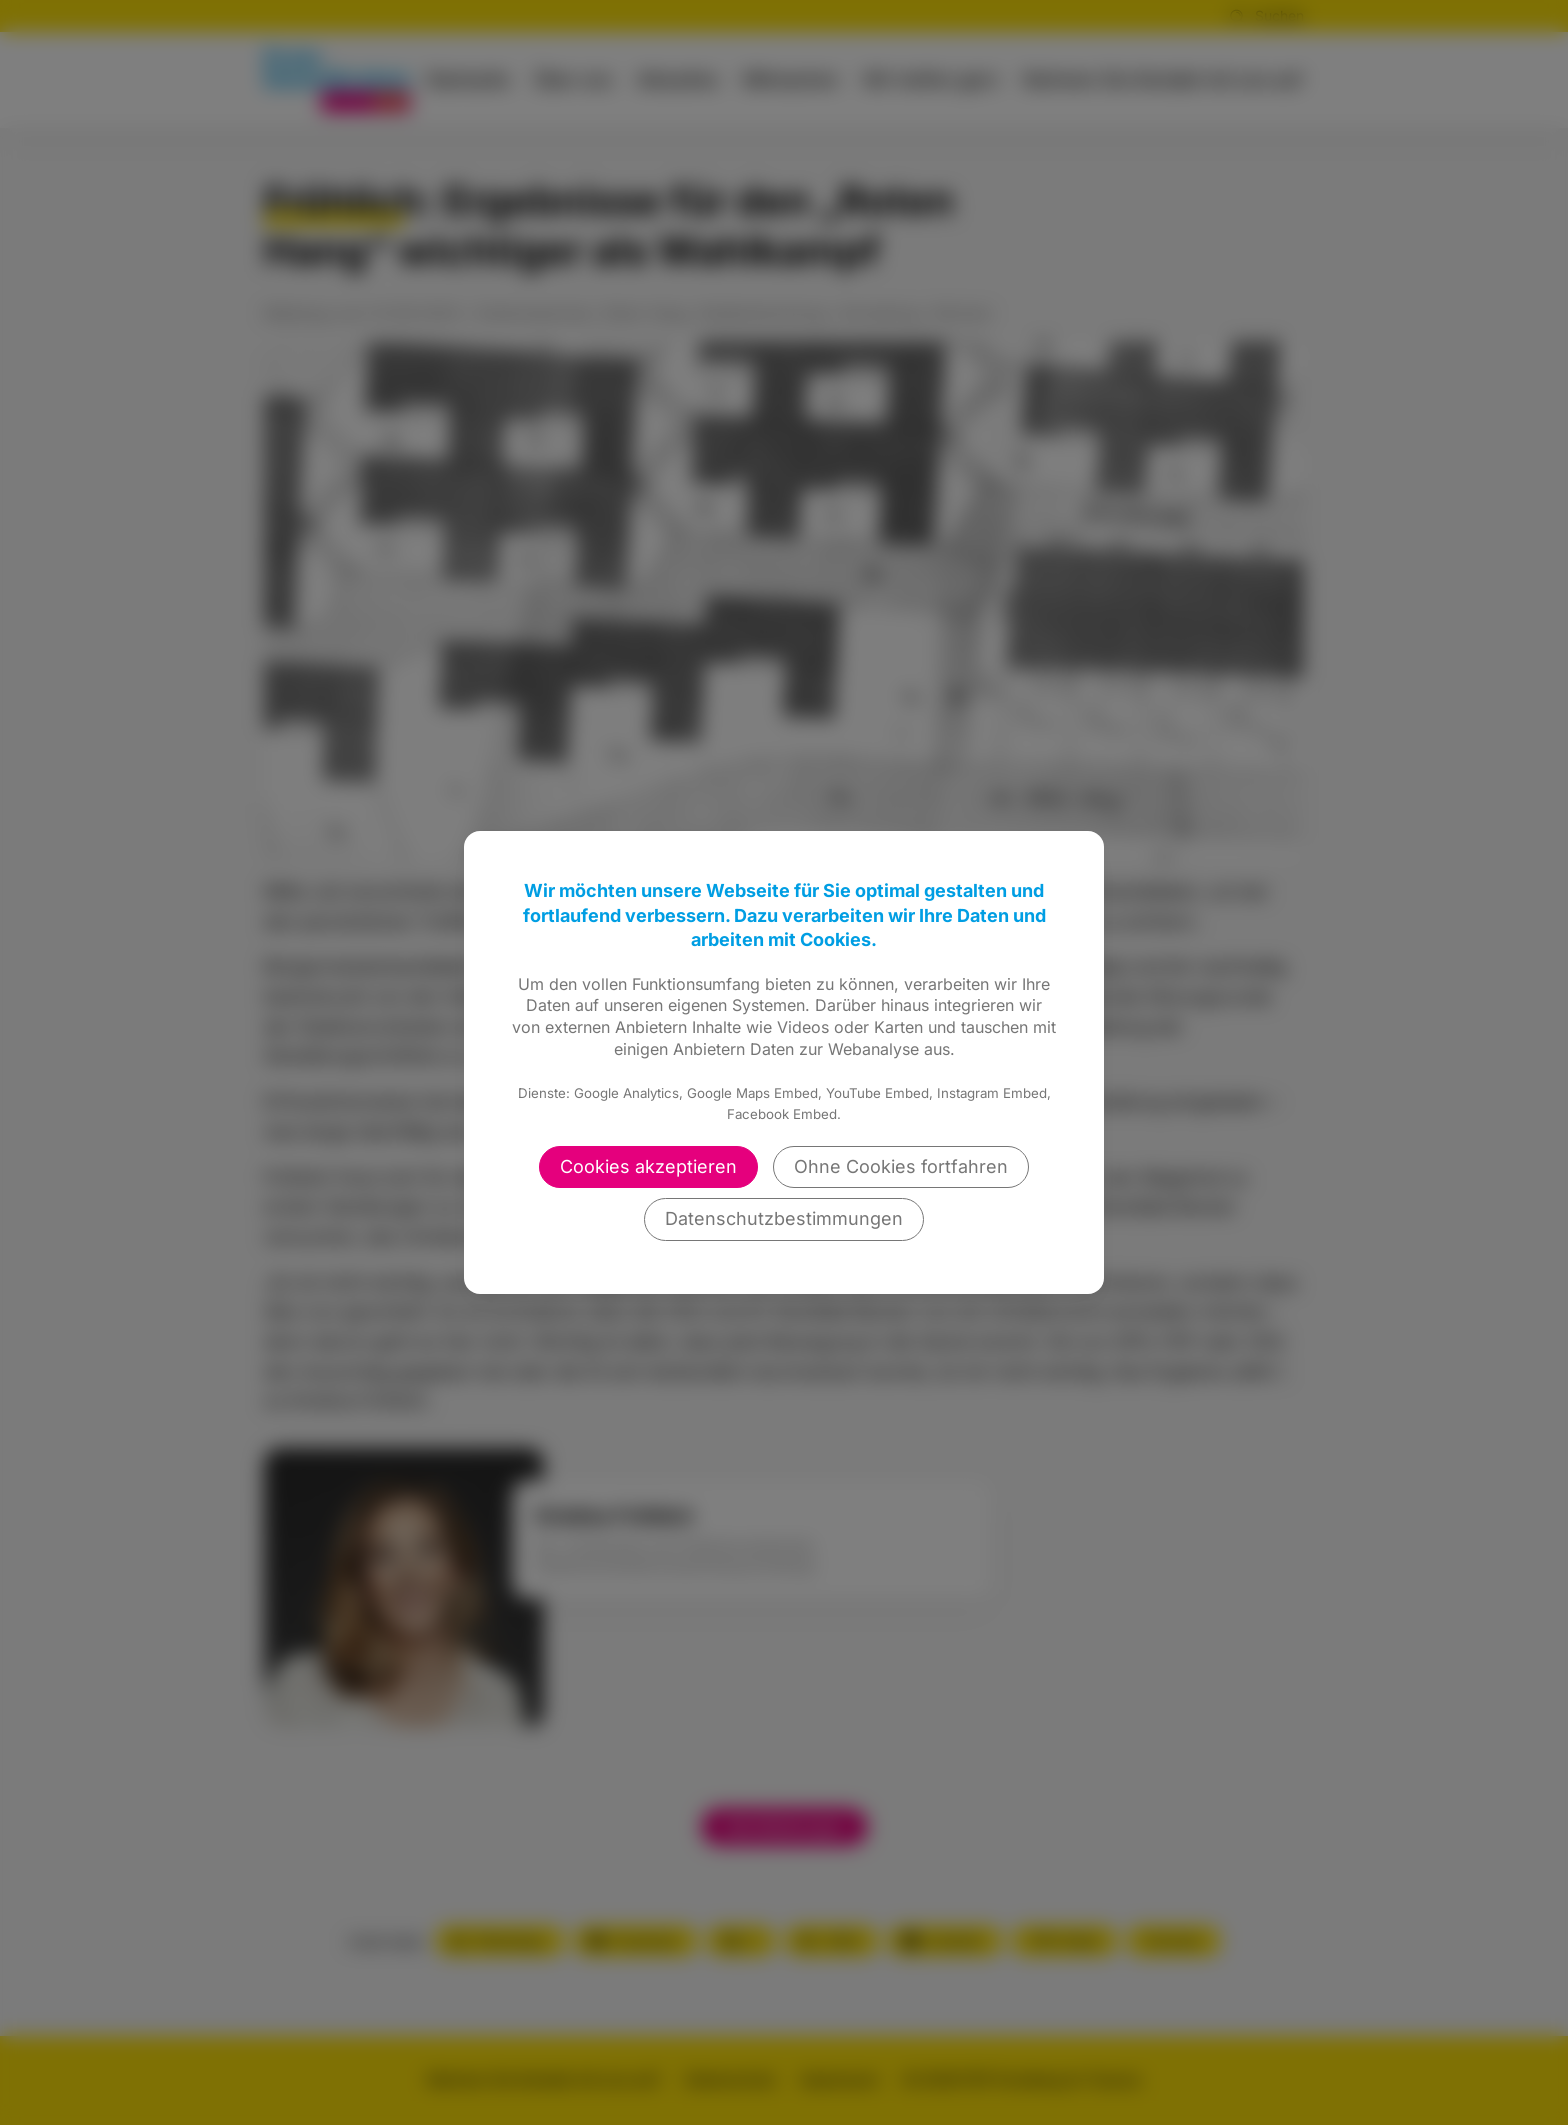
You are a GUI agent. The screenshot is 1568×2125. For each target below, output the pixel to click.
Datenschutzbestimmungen (784, 1218)
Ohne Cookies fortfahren (901, 1166)
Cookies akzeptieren (648, 1166)
